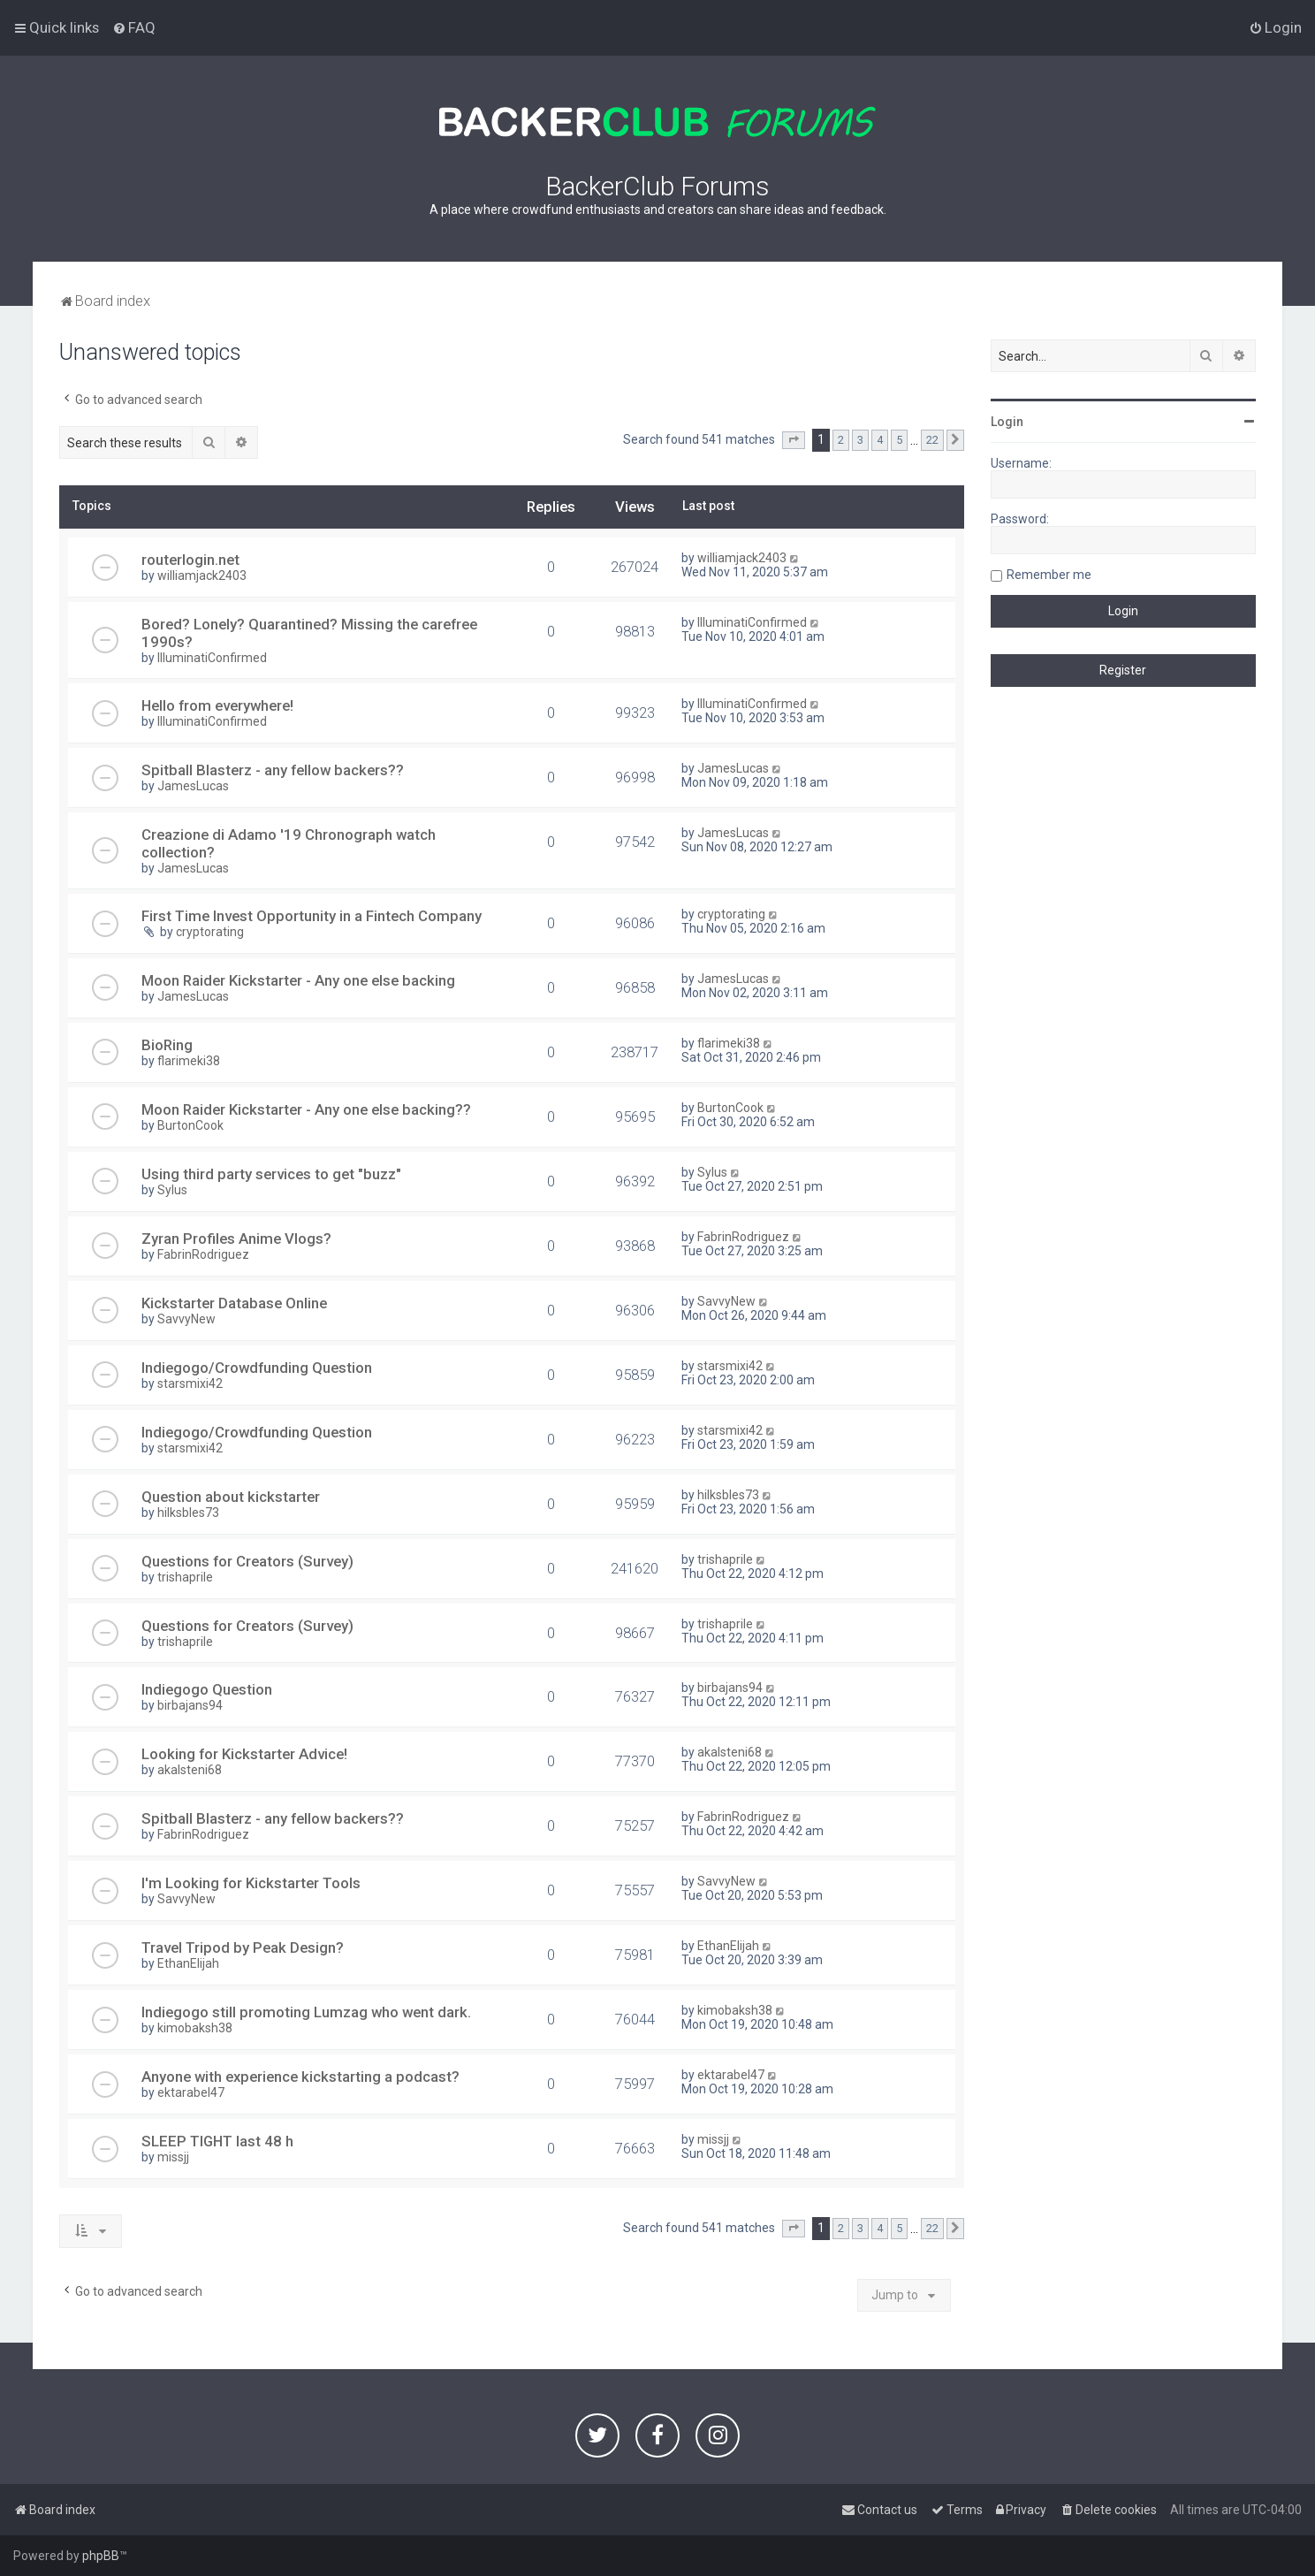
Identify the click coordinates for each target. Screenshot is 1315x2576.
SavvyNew (186, 1319)
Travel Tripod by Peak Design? (242, 1947)
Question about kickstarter (230, 1496)
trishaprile (185, 1577)
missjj (173, 2157)
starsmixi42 (190, 1383)
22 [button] (932, 439)
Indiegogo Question (206, 1689)
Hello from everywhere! (217, 705)
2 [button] (841, 439)
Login (1007, 422)
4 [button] (880, 439)
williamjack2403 (202, 575)
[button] (793, 440)
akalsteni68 (189, 1770)
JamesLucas (193, 786)
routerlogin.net (190, 559)
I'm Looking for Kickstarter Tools (251, 1883)
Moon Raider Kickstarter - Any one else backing (298, 980)
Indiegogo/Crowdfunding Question (256, 1367)
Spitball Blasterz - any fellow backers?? (272, 770)
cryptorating (210, 932)
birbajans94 (190, 1705)
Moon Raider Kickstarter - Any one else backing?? (306, 1109)
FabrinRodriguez (203, 1254)
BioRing (167, 1045)
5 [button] (899, 439)
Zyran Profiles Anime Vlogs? (236, 1238)
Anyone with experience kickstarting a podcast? (300, 2076)
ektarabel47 (190, 2092)
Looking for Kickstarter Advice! (244, 1754)
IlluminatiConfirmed (212, 658)
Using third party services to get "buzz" (271, 1174)
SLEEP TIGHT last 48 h (217, 2141)
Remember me (1049, 575)
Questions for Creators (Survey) (247, 1561)
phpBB (100, 2556)
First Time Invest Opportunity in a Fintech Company (311, 916)
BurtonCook (190, 1125)
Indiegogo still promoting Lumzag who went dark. (306, 2012)
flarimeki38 (188, 1061)
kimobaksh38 (194, 2028)
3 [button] (860, 439)
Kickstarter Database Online (234, 1303)
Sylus (172, 1190)
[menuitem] (134, 27)
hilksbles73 (188, 1512)
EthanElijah (188, 1963)
